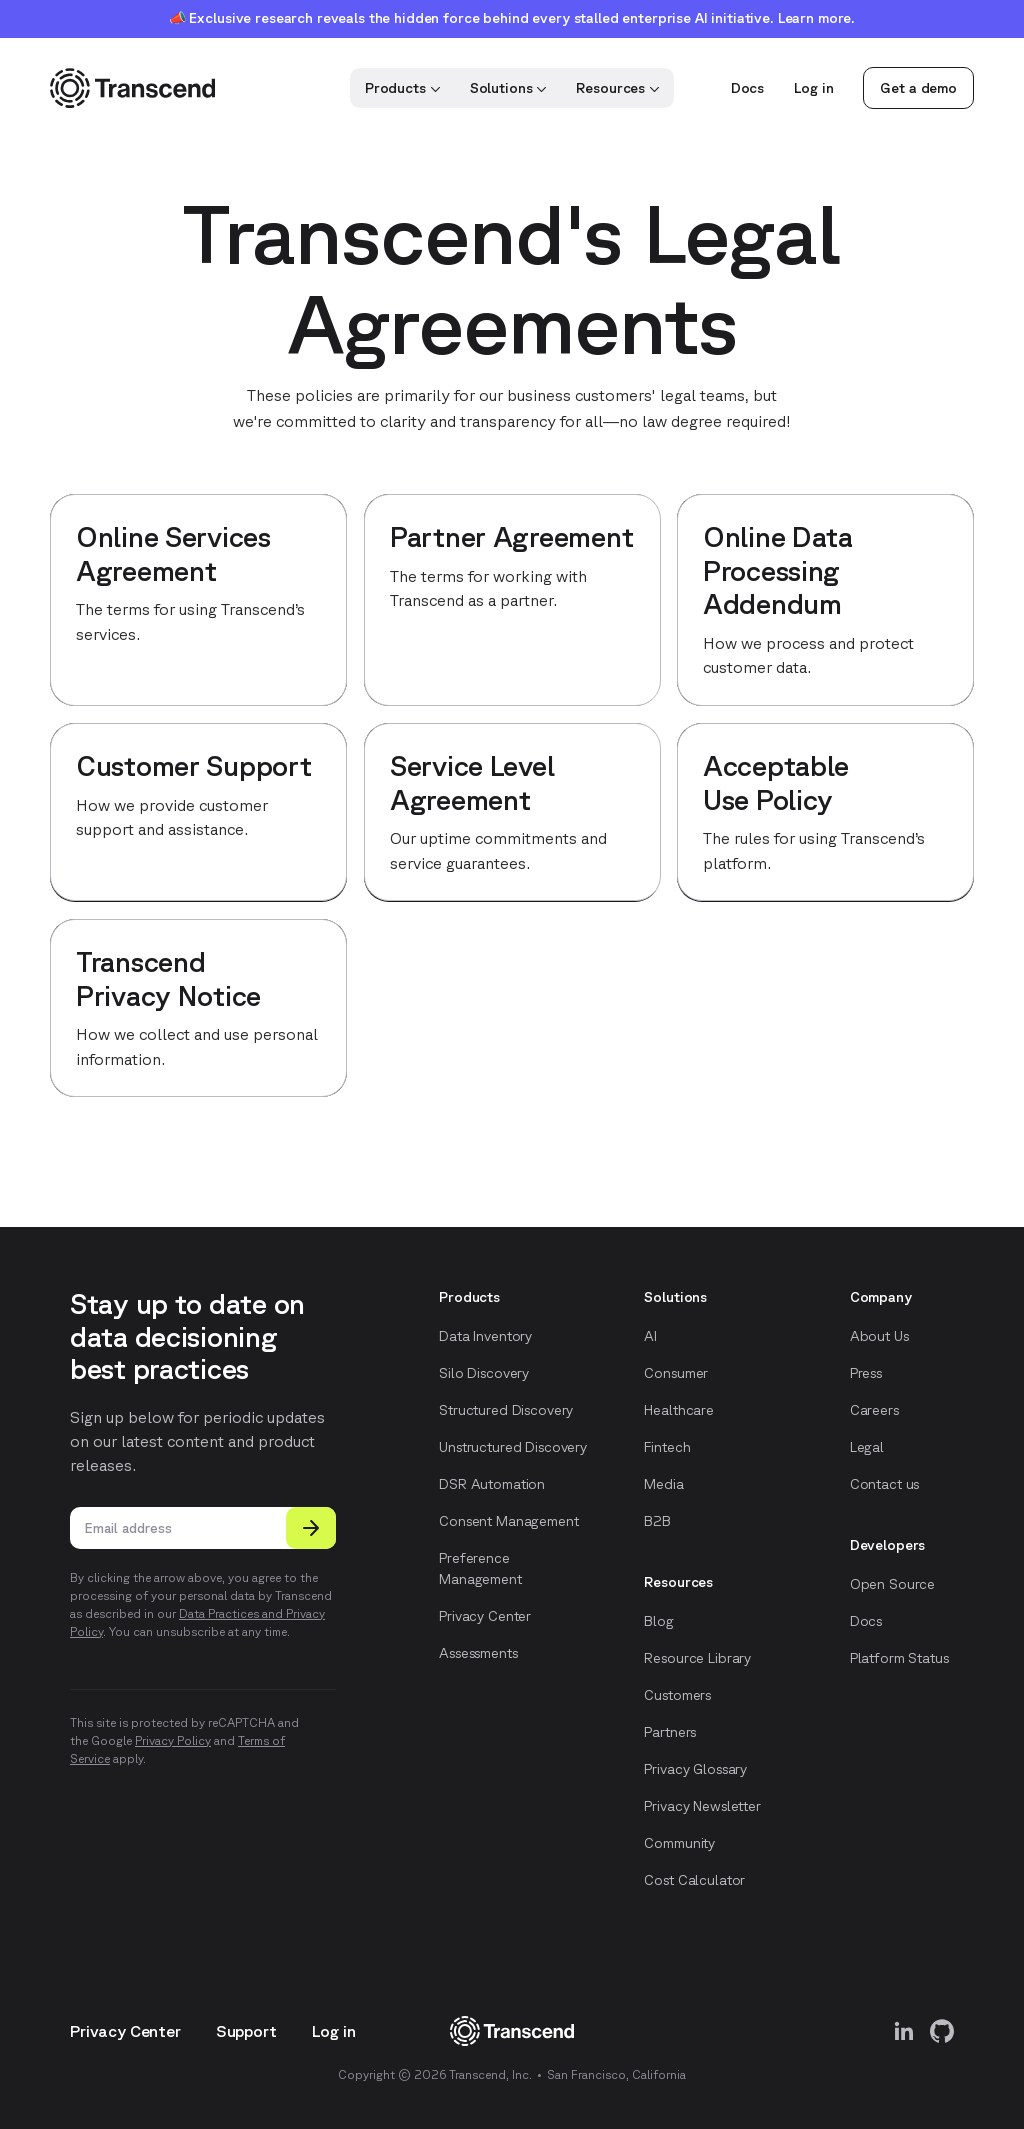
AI (650, 1336)
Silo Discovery (484, 1373)
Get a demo (918, 88)
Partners (670, 1732)
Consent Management (508, 1521)
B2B (657, 1521)
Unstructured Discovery (513, 1447)
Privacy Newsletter (702, 1806)
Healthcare (679, 1410)
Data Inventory (485, 1336)
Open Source (892, 1584)
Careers (874, 1410)
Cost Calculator (694, 1880)
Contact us (885, 1484)
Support (246, 2031)
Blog (658, 1621)
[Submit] (311, 1528)
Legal (867, 1447)
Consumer (676, 1373)
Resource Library (697, 1658)
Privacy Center (485, 1616)
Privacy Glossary (695, 1769)
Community (679, 1843)
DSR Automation (492, 1484)
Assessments (478, 1653)
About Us (879, 1336)
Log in (813, 88)
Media (663, 1484)
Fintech (667, 1447)
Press (866, 1373)
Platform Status (899, 1658)
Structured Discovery (506, 1410)
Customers (677, 1695)
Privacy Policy (173, 1740)
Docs (747, 88)
